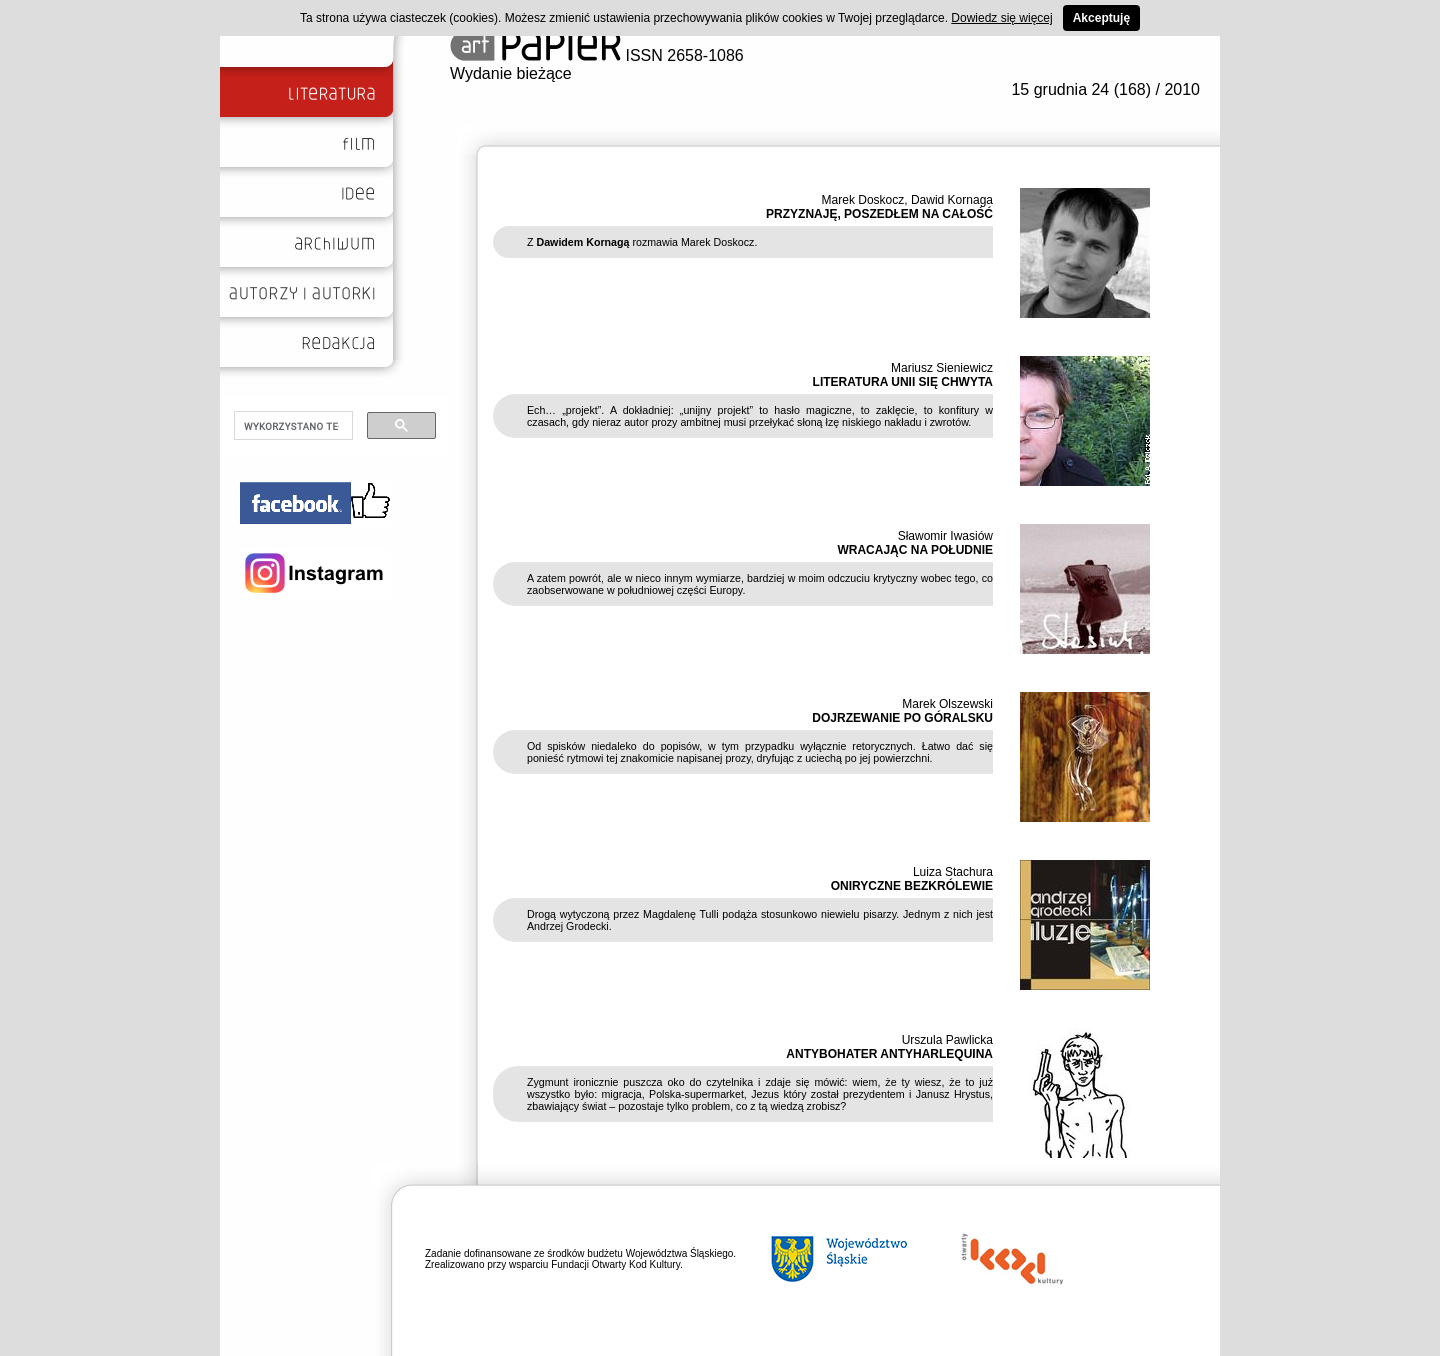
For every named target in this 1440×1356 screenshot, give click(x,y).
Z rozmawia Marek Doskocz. (642, 242)
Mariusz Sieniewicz (942, 368)
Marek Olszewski (947, 704)
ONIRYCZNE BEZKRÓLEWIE (912, 886)
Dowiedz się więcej (1001, 18)
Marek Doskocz (863, 200)
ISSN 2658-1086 (597, 55)
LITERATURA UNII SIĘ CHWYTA (903, 382)
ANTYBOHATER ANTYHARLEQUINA (889, 1054)
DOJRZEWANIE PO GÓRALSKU (902, 718)
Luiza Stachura (953, 872)
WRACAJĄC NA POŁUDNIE (915, 550)
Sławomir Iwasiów (945, 536)
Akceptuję (1101, 18)
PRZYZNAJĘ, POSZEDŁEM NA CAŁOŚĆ (879, 214)
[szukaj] (291, 426)
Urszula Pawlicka (947, 1040)
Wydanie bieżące (511, 73)
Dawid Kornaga (952, 200)
